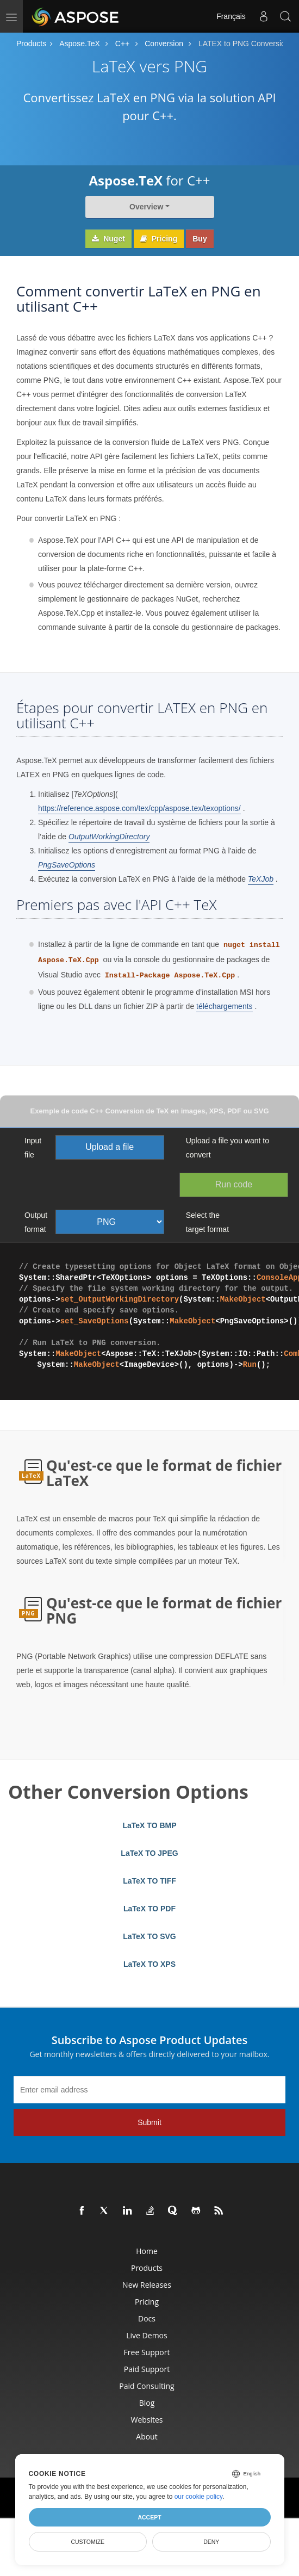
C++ (122, 43)
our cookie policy (199, 2496)
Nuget (108, 238)
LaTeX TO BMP (149, 1825)
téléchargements (224, 1006)
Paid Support (147, 2369)
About (146, 2436)
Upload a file (109, 1146)
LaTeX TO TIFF (149, 1881)
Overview (146, 206)
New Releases (146, 2285)
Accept (149, 2517)
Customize (87, 2541)
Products (31, 43)
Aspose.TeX (79, 43)
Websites (146, 2419)
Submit (149, 2122)
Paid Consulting (146, 2386)
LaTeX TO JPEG (149, 1853)
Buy (199, 238)
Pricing (158, 238)
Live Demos (146, 2335)
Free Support (147, 2352)
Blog (147, 2403)
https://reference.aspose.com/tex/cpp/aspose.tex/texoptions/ (139, 808)
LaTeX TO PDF (149, 1908)
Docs (146, 2318)
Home (147, 2251)
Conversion (164, 43)
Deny (211, 2541)
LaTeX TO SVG (149, 1936)
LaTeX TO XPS (149, 1964)
